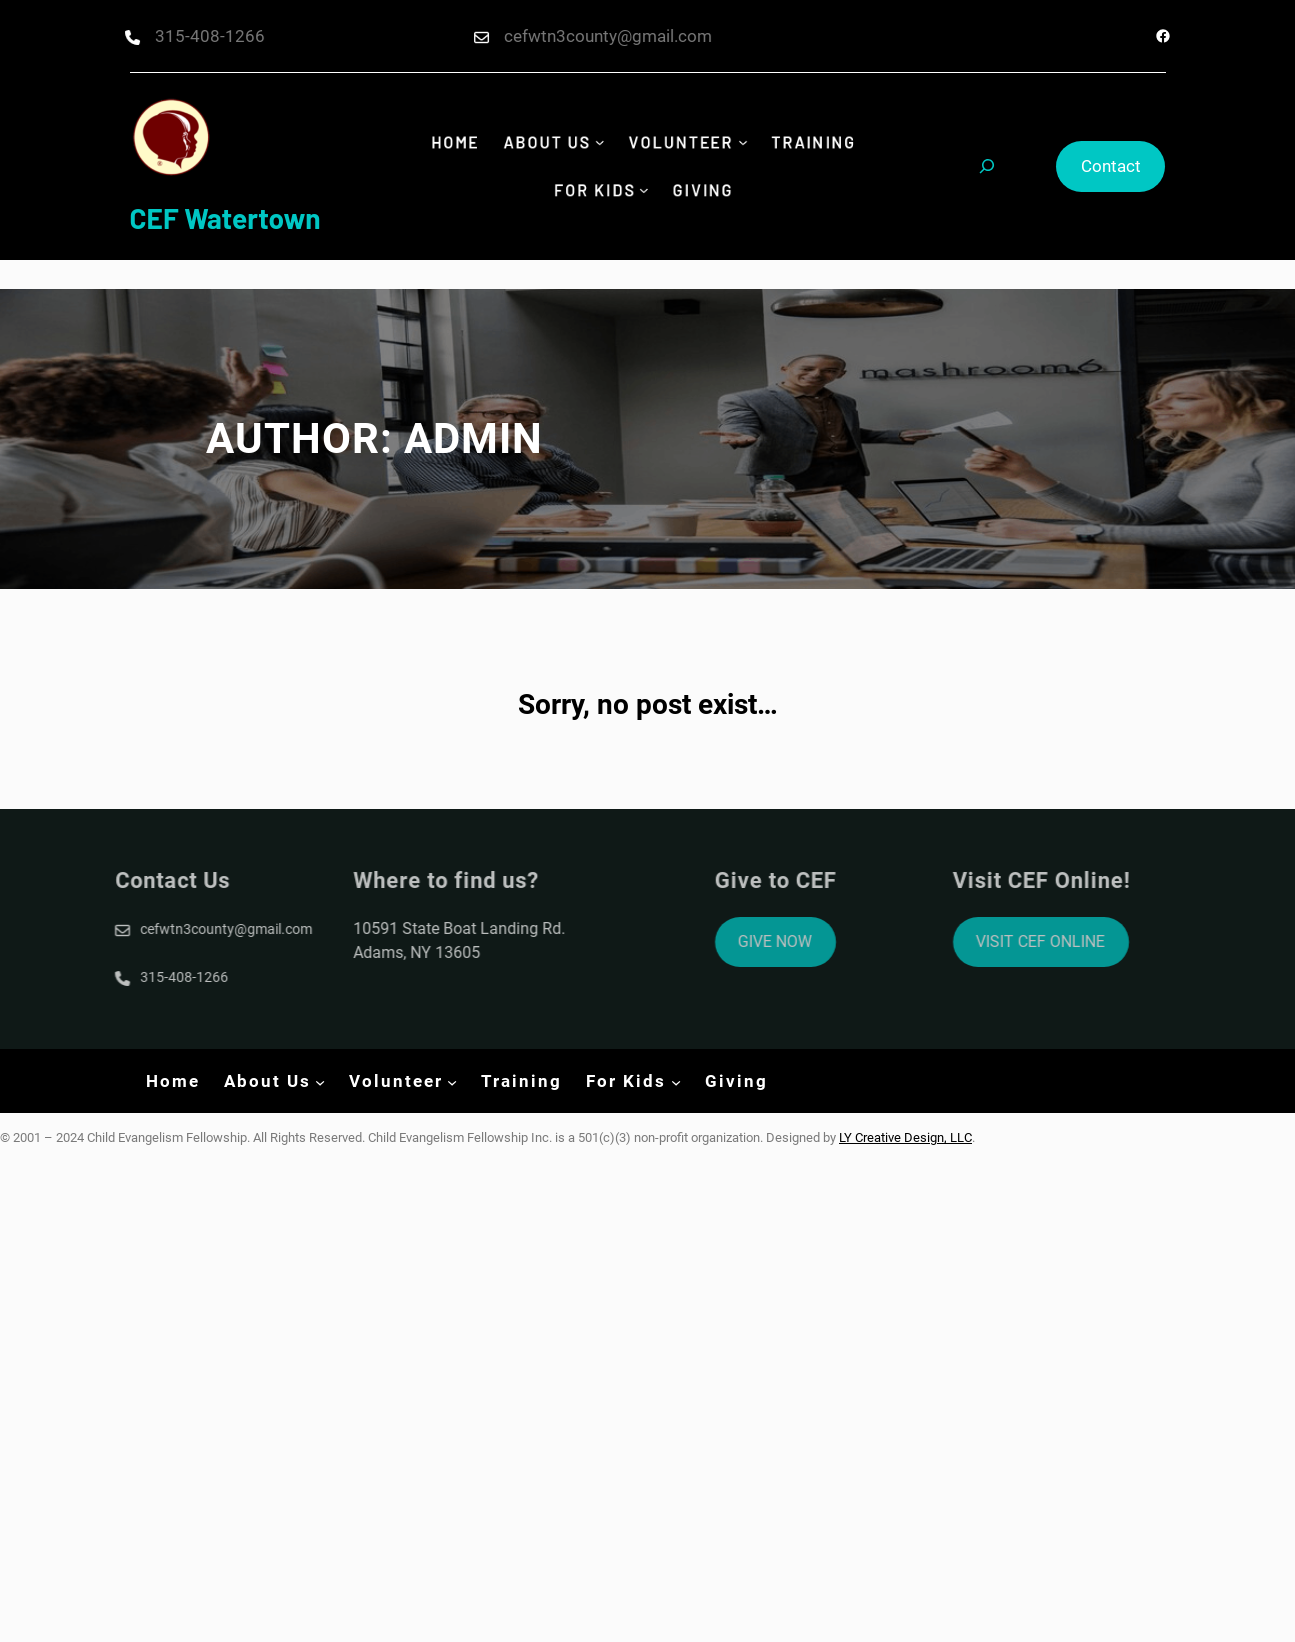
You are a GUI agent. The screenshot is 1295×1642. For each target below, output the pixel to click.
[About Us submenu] (598, 143)
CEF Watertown (225, 218)
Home (448, 143)
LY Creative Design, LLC (905, 1137)
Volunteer (682, 143)
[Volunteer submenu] (746, 143)
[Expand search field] (987, 166)
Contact (1111, 166)
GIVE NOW (831, 941)
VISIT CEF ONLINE (1096, 941)
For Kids (592, 189)
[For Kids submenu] (644, 189)
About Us (543, 143)
